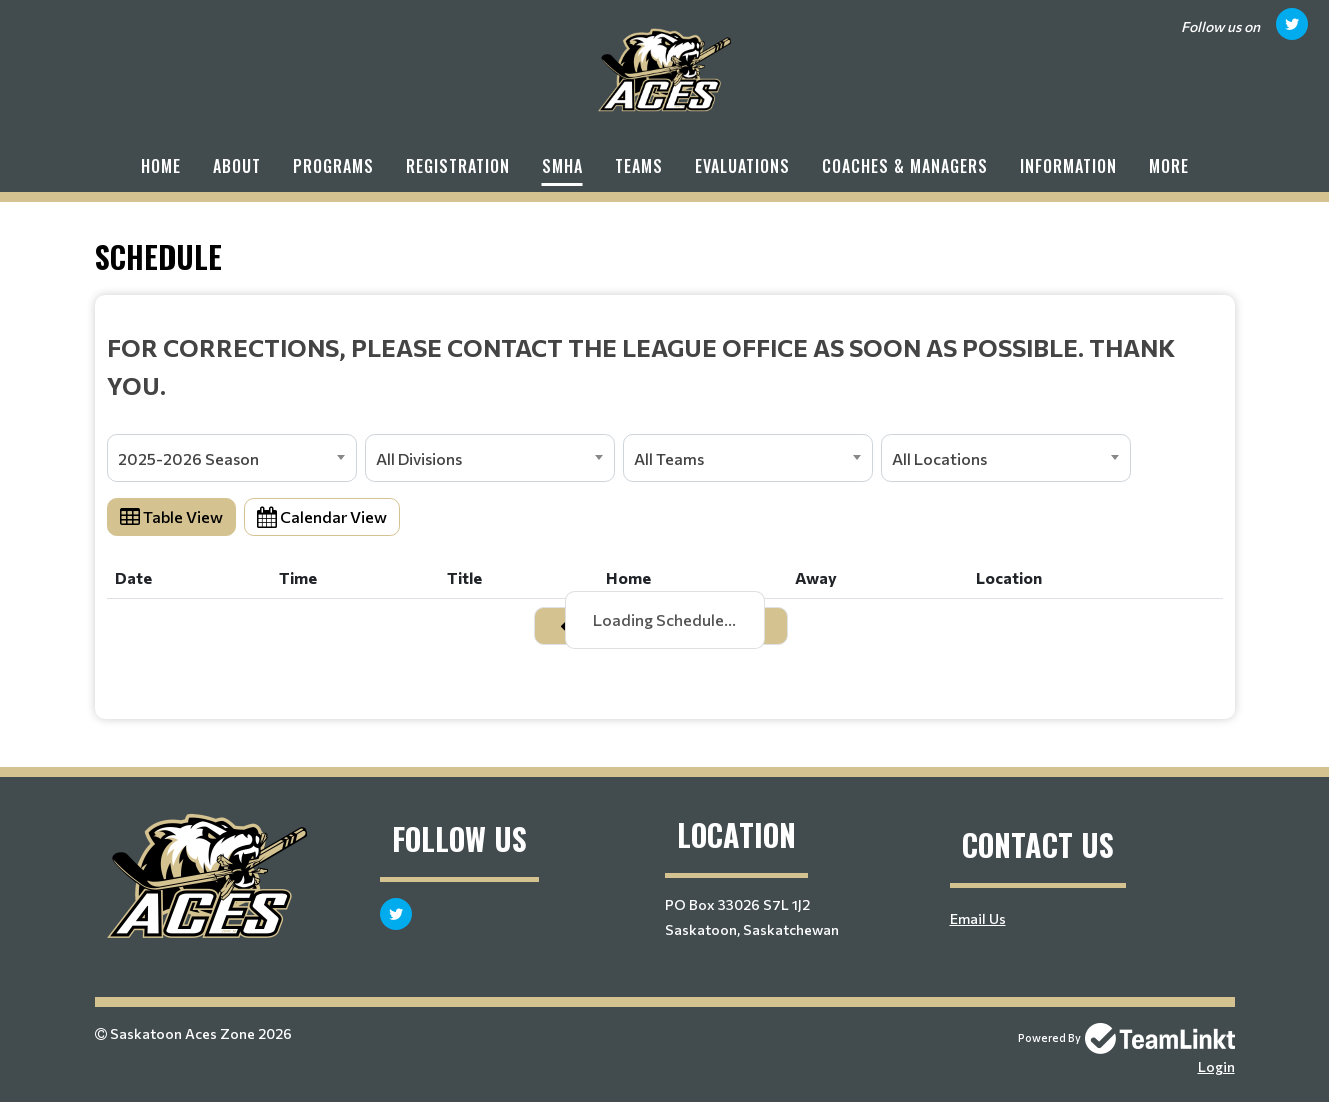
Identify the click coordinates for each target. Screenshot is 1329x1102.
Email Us (978, 918)
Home (161, 166)
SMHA (562, 166)
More (1169, 166)
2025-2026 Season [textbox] (188, 458)
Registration (458, 166)
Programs (333, 166)
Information (1068, 166)
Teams (639, 166)
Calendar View (322, 516)
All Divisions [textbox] (419, 458)
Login (1216, 1066)
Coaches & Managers (905, 166)
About (237, 166)
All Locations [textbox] (939, 458)
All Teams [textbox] (669, 458)
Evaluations (742, 166)
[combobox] (232, 458)
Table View (171, 516)
